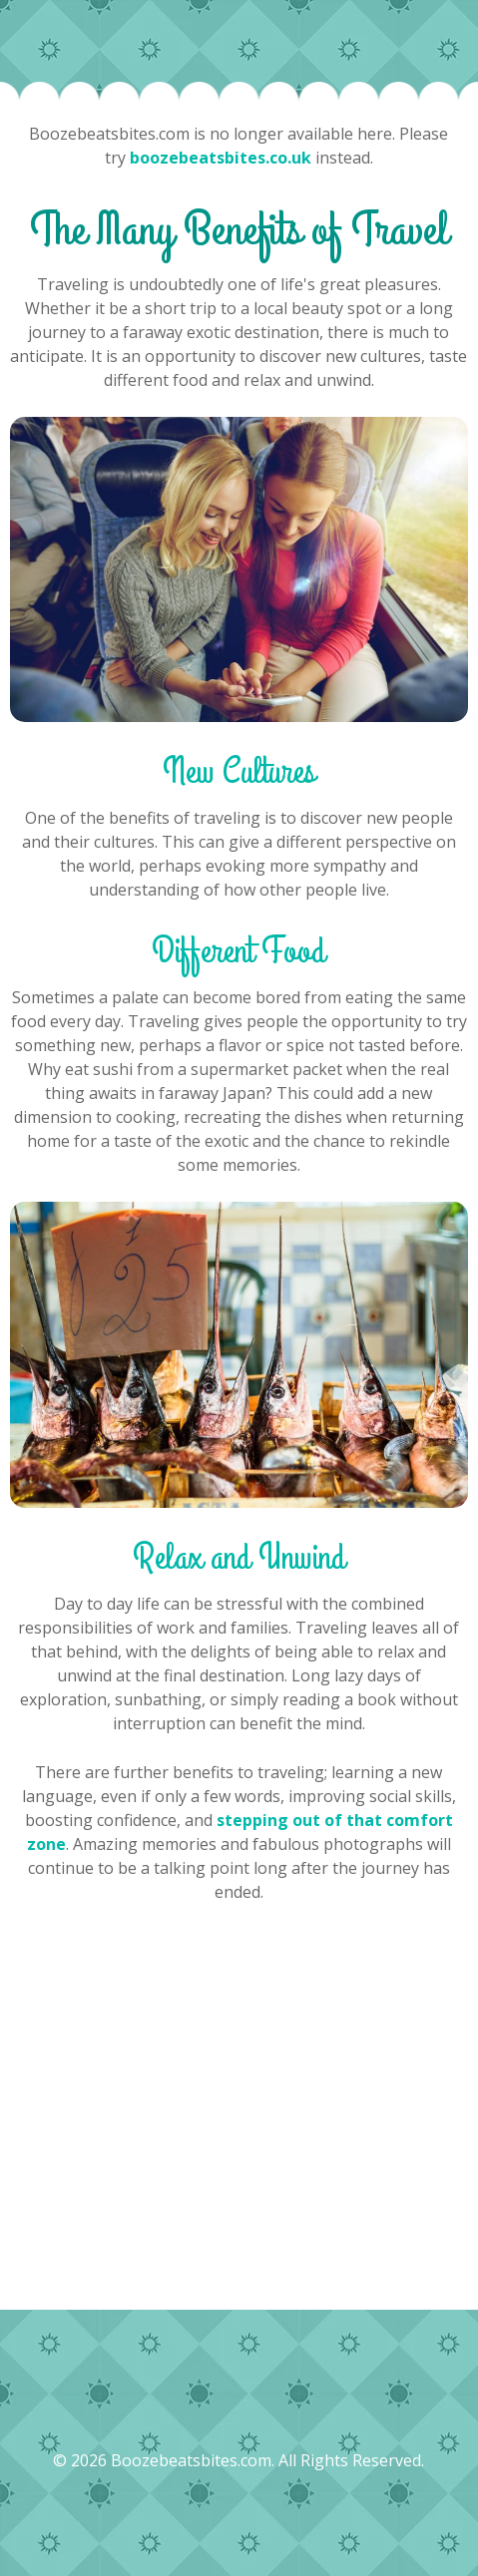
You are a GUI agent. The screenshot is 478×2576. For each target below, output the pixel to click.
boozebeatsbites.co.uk (220, 158)
